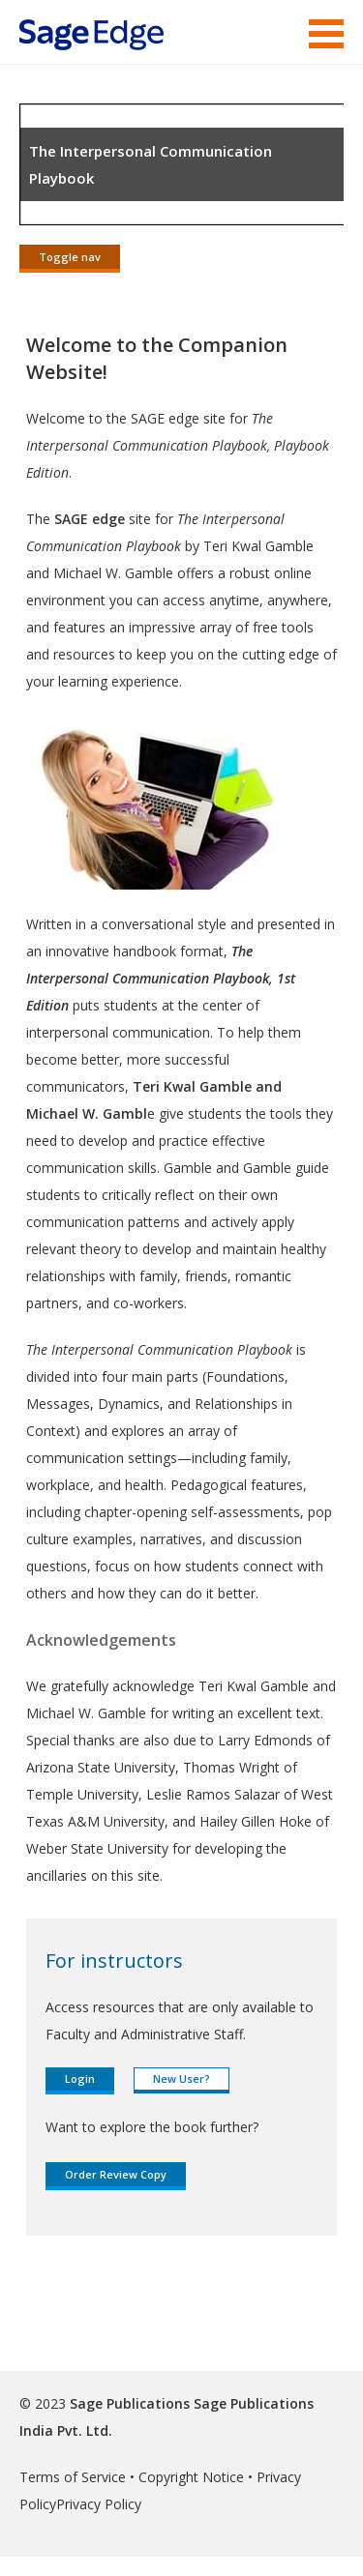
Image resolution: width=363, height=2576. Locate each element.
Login (80, 2078)
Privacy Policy (98, 2504)
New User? (181, 2078)
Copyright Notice (191, 2477)
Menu (326, 33)
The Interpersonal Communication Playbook (150, 164)
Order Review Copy (115, 2174)
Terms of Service (72, 2477)
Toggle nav (70, 256)
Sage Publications (130, 2403)
